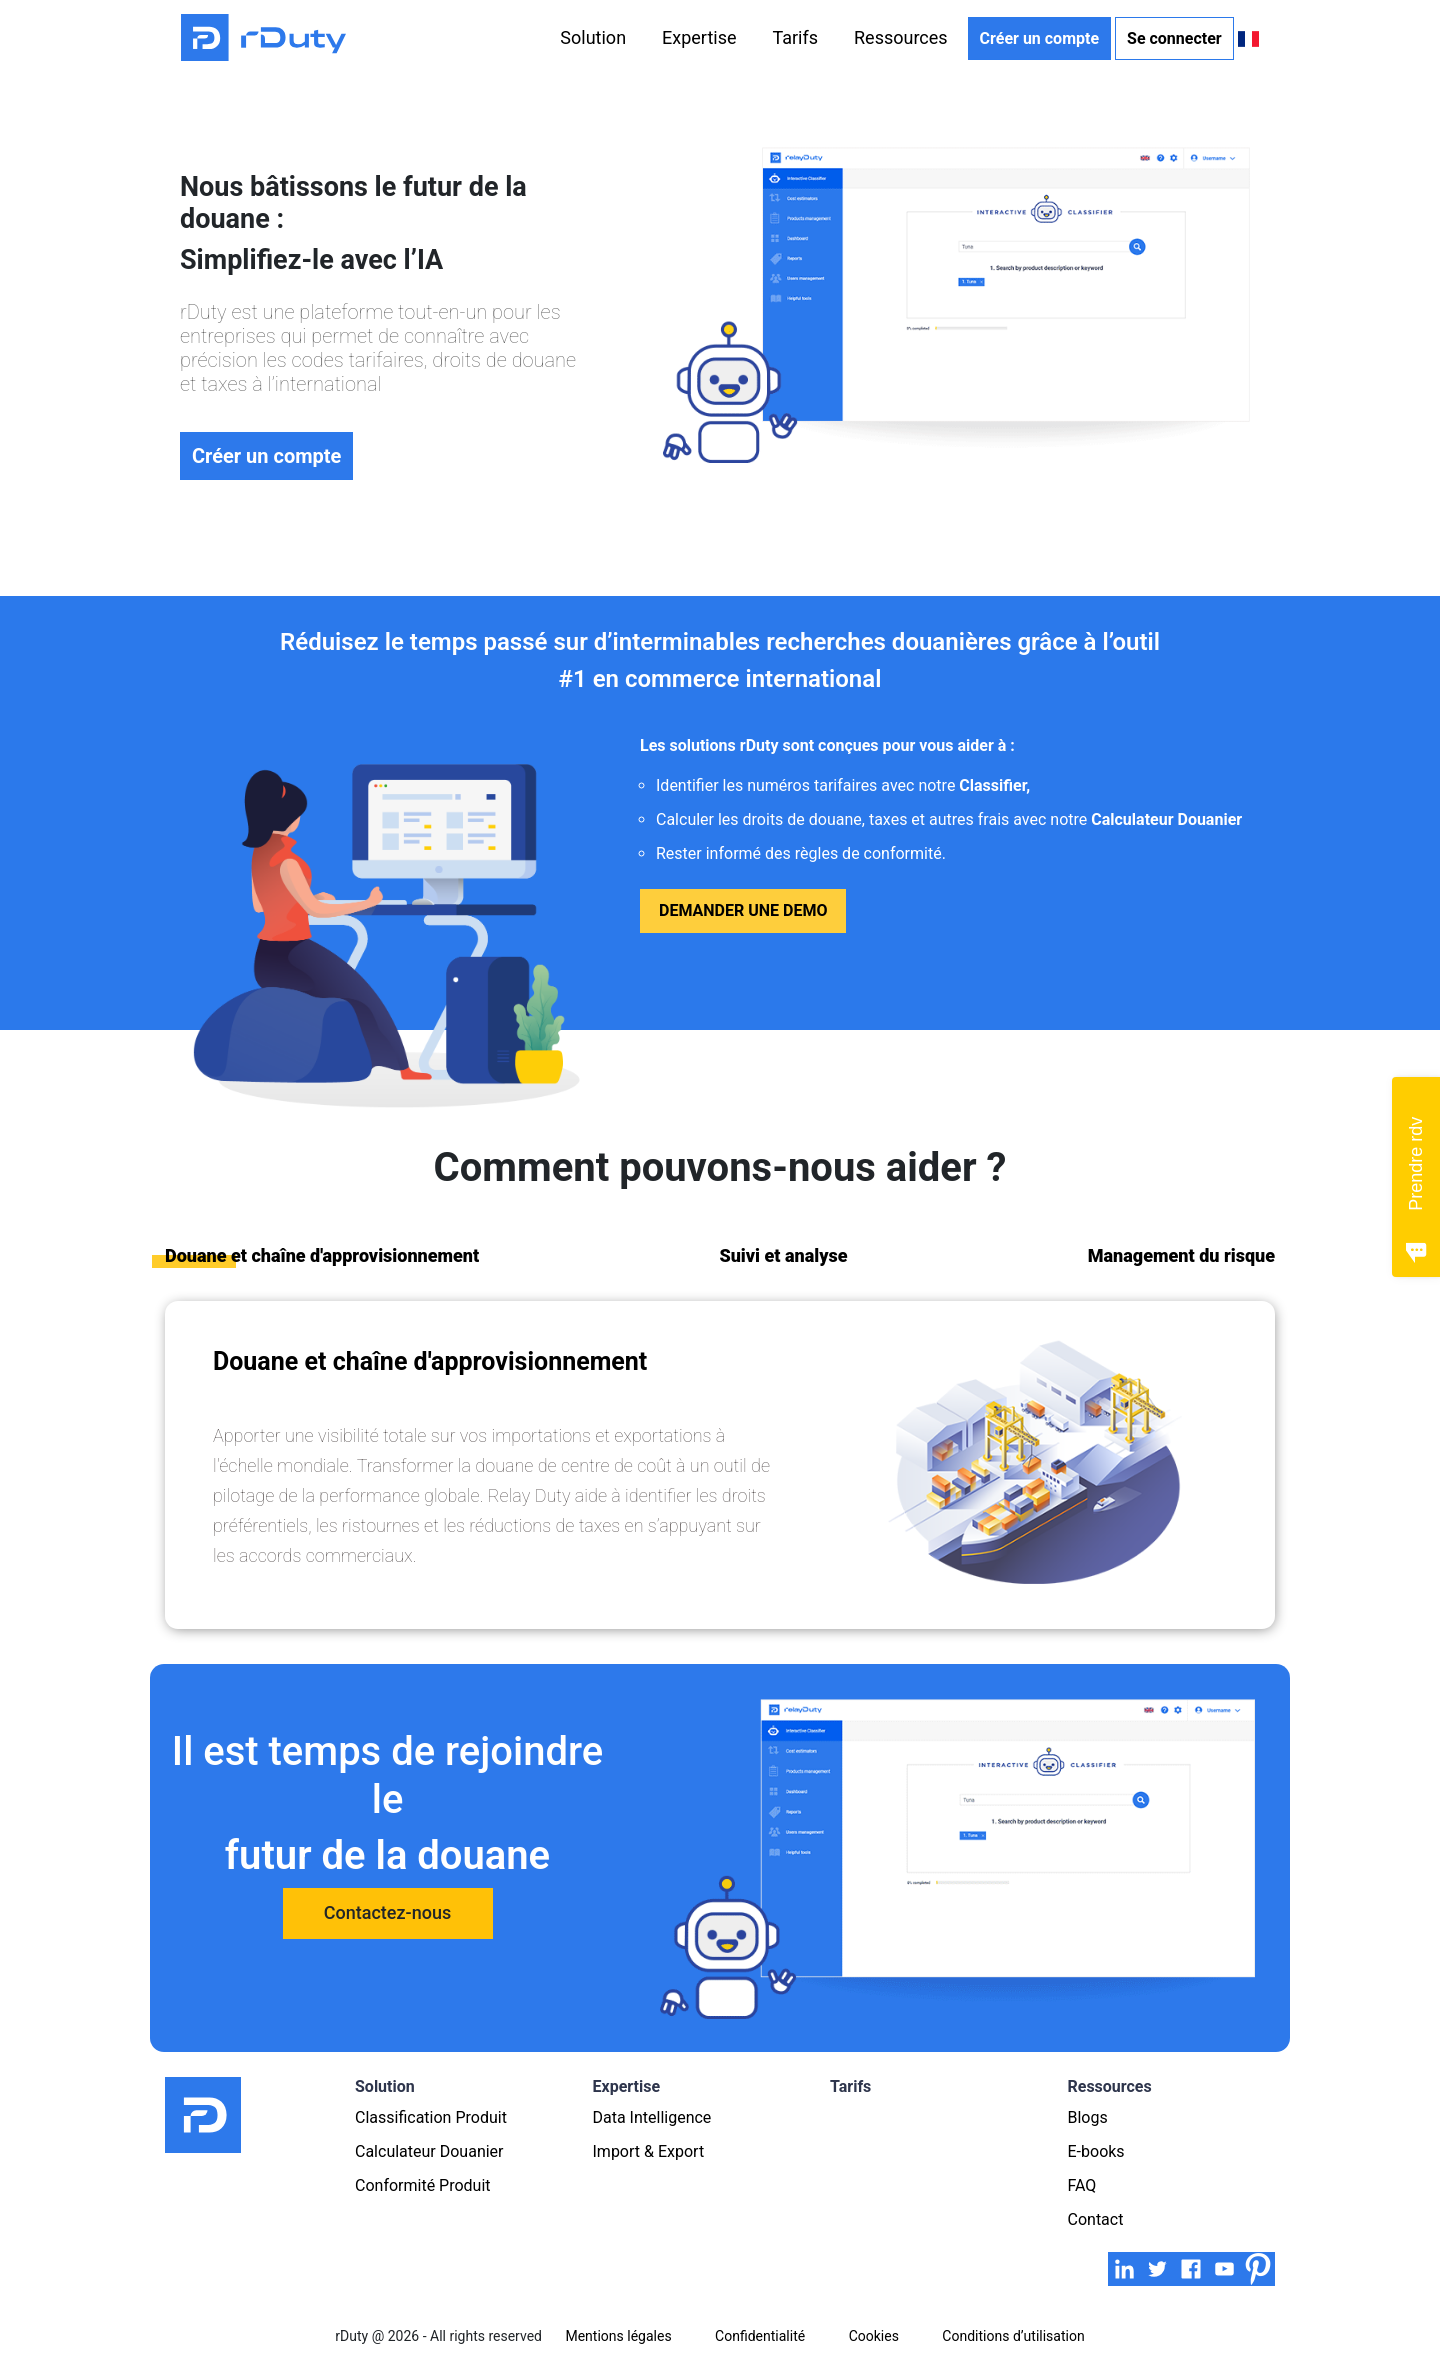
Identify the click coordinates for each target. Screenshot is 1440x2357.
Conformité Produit (423, 2185)
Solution (593, 37)
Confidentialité (760, 2336)
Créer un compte (1039, 38)
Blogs (1088, 2117)
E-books (1096, 2151)
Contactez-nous (387, 1912)
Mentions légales (618, 2336)
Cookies (874, 2336)
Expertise (699, 37)
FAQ (1082, 2185)
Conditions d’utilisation (1013, 2336)
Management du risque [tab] (1181, 1255)
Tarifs (795, 37)
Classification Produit (431, 2117)
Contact (1096, 2219)
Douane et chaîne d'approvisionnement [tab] (322, 1255)
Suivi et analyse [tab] (783, 1255)
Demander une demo (743, 910)
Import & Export (649, 2151)
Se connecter (1174, 38)
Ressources (901, 37)
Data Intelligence (652, 2117)
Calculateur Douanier (429, 2151)
